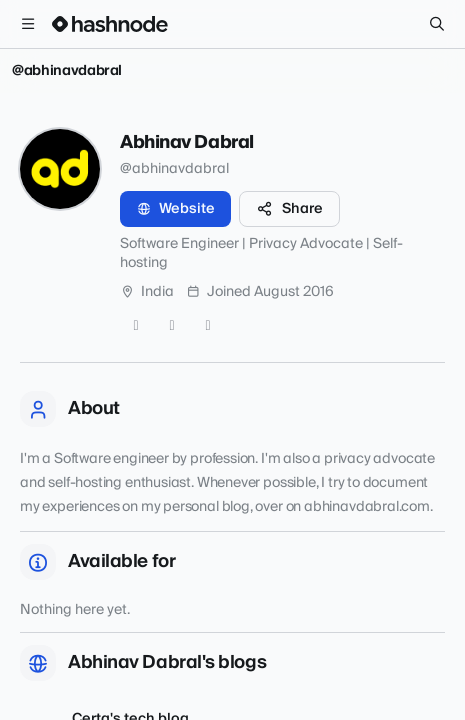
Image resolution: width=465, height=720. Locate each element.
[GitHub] (172, 326)
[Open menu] (28, 24)
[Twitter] (136, 326)
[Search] (437, 24)
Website (175, 209)
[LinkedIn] (208, 326)
